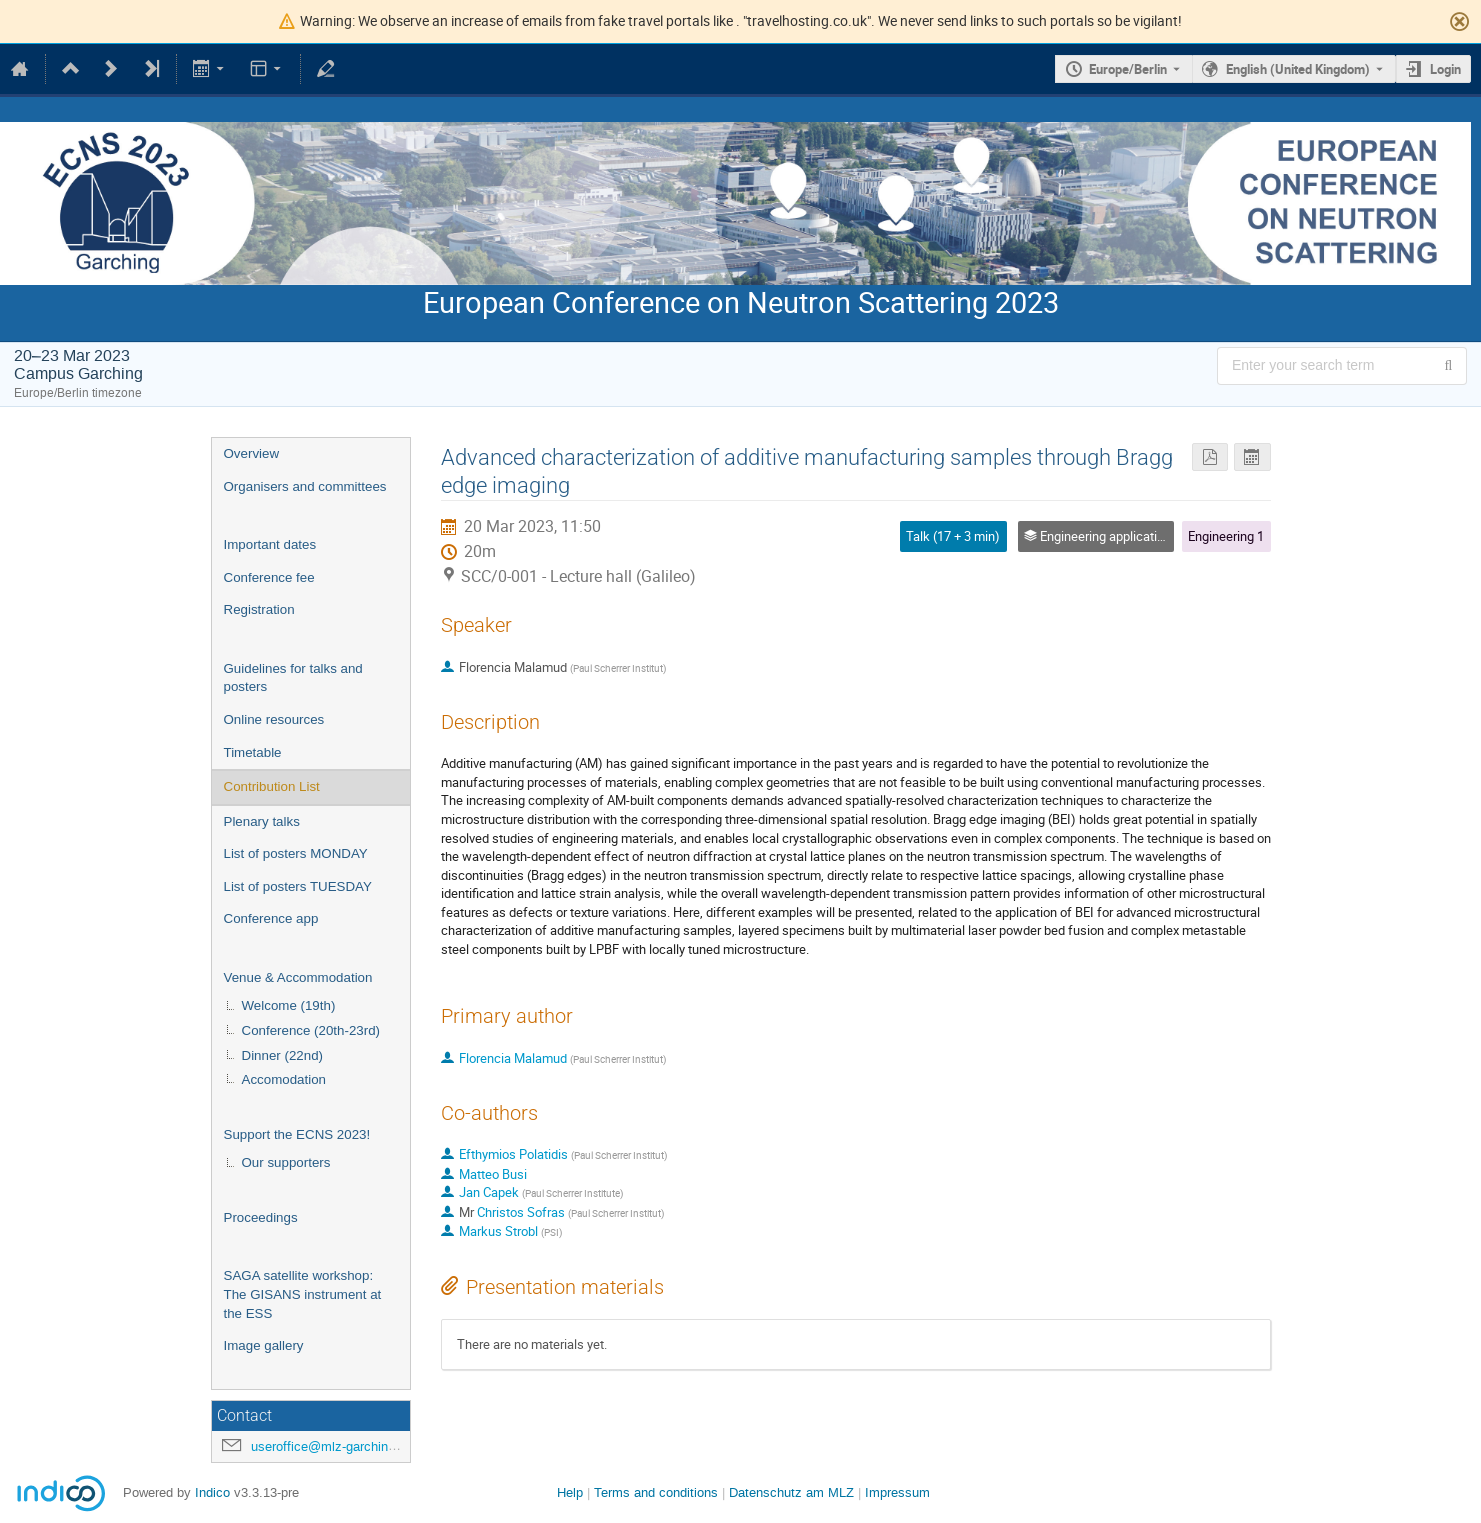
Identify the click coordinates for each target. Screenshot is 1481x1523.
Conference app (271, 918)
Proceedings (261, 1217)
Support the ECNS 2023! (297, 1134)
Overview (252, 453)
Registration (259, 609)
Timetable (253, 752)
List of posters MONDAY (296, 853)
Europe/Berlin (1128, 69)
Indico (212, 1492)
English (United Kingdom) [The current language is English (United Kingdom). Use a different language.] (1298, 69)
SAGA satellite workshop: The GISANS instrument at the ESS (303, 1294)
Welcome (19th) (289, 1005)
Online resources (274, 719)
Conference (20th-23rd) (311, 1030)
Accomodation (284, 1079)
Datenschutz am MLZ (791, 1492)
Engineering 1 (1226, 536)
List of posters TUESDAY (298, 886)
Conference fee (269, 577)
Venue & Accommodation (298, 977)
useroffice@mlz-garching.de (332, 1446)
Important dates (270, 544)
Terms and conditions (656, 1492)
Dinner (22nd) (283, 1055)
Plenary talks (262, 821)
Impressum (897, 1492)
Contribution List (272, 786)
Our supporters (286, 1162)
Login (1445, 69)
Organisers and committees (305, 486)
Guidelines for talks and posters (293, 678)
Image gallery (264, 1345)
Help (570, 1492)
